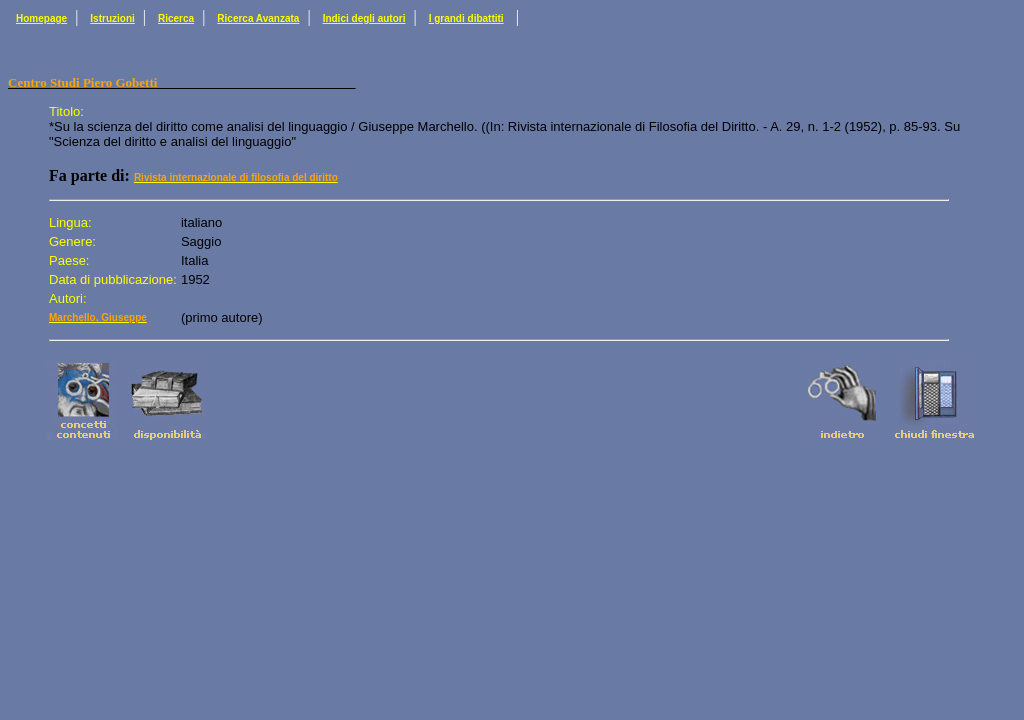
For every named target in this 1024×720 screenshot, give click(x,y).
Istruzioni (112, 18)
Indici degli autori (364, 18)
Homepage (41, 18)
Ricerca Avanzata (258, 18)
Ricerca (176, 18)
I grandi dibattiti (466, 18)
